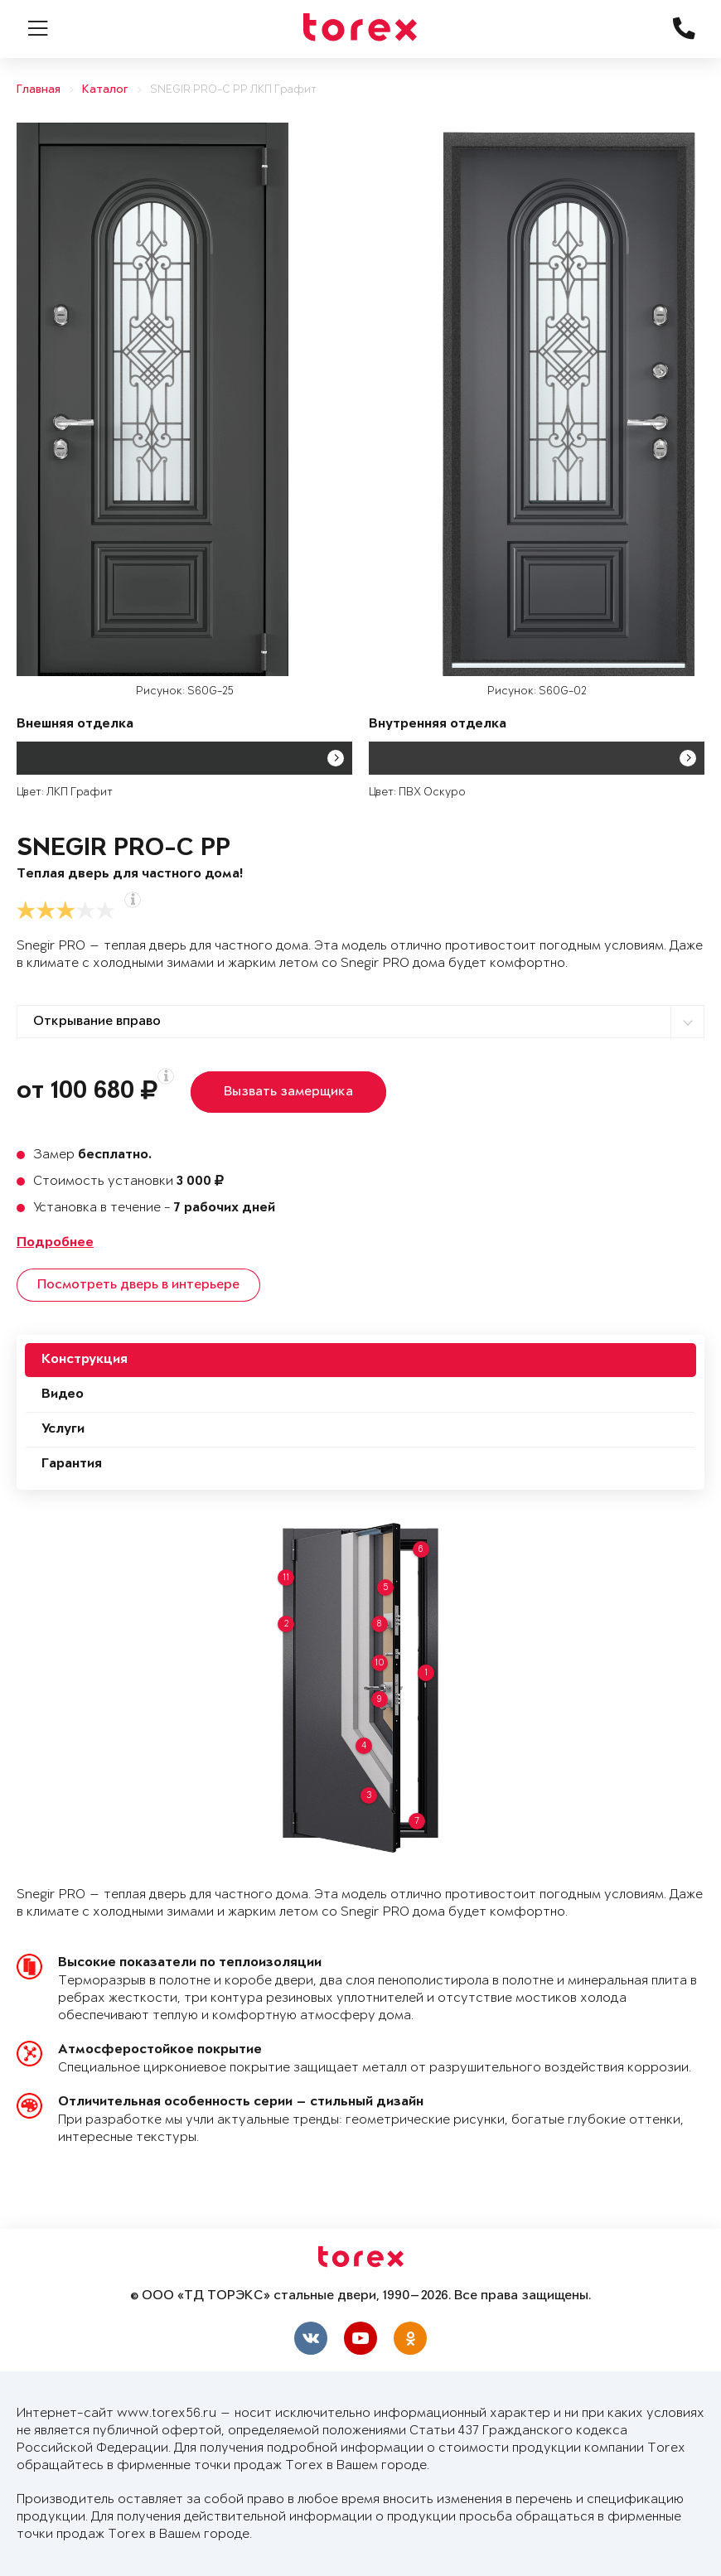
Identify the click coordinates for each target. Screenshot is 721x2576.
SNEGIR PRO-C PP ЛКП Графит (233, 90)
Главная (38, 90)
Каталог (105, 90)
